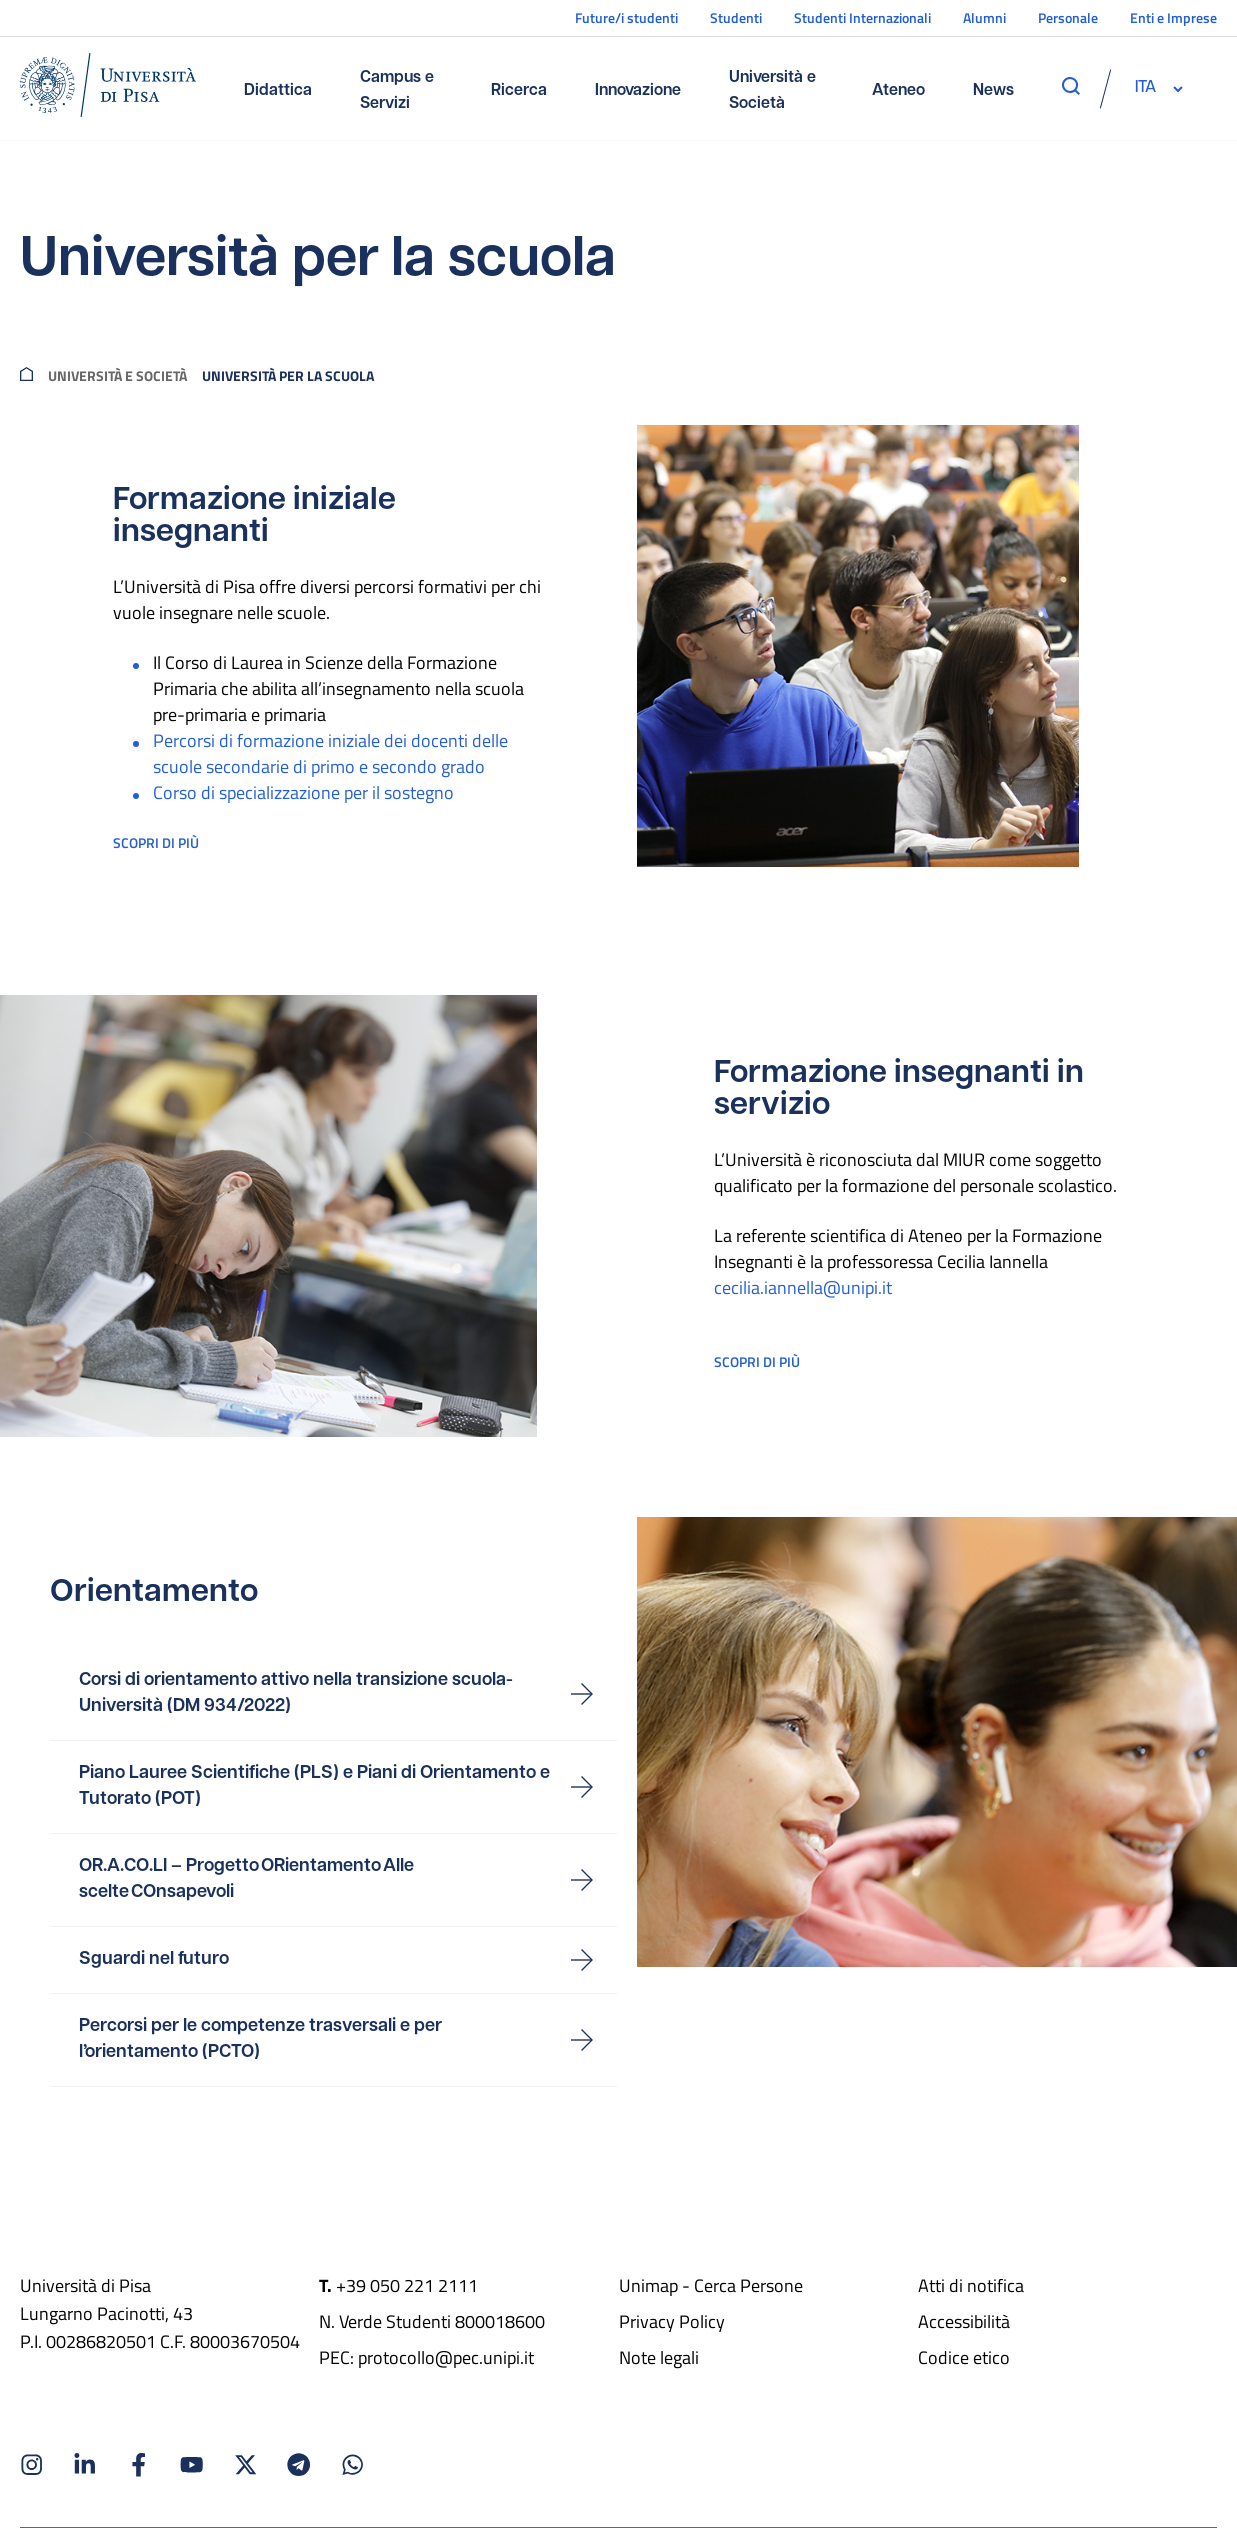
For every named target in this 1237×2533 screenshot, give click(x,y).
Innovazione (638, 91)
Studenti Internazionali (862, 17)
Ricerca (519, 91)
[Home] (108, 88)
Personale (1068, 17)
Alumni (984, 17)
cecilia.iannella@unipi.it (803, 1291)
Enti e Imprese (1173, 17)
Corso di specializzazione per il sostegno (303, 792)
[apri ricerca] (1071, 86)
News (993, 91)
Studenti (736, 17)
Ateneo (898, 91)
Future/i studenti (626, 17)
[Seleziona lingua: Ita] (1145, 88)
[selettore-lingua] (1145, 88)
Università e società (117, 375)
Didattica (278, 91)
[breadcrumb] (26, 375)
